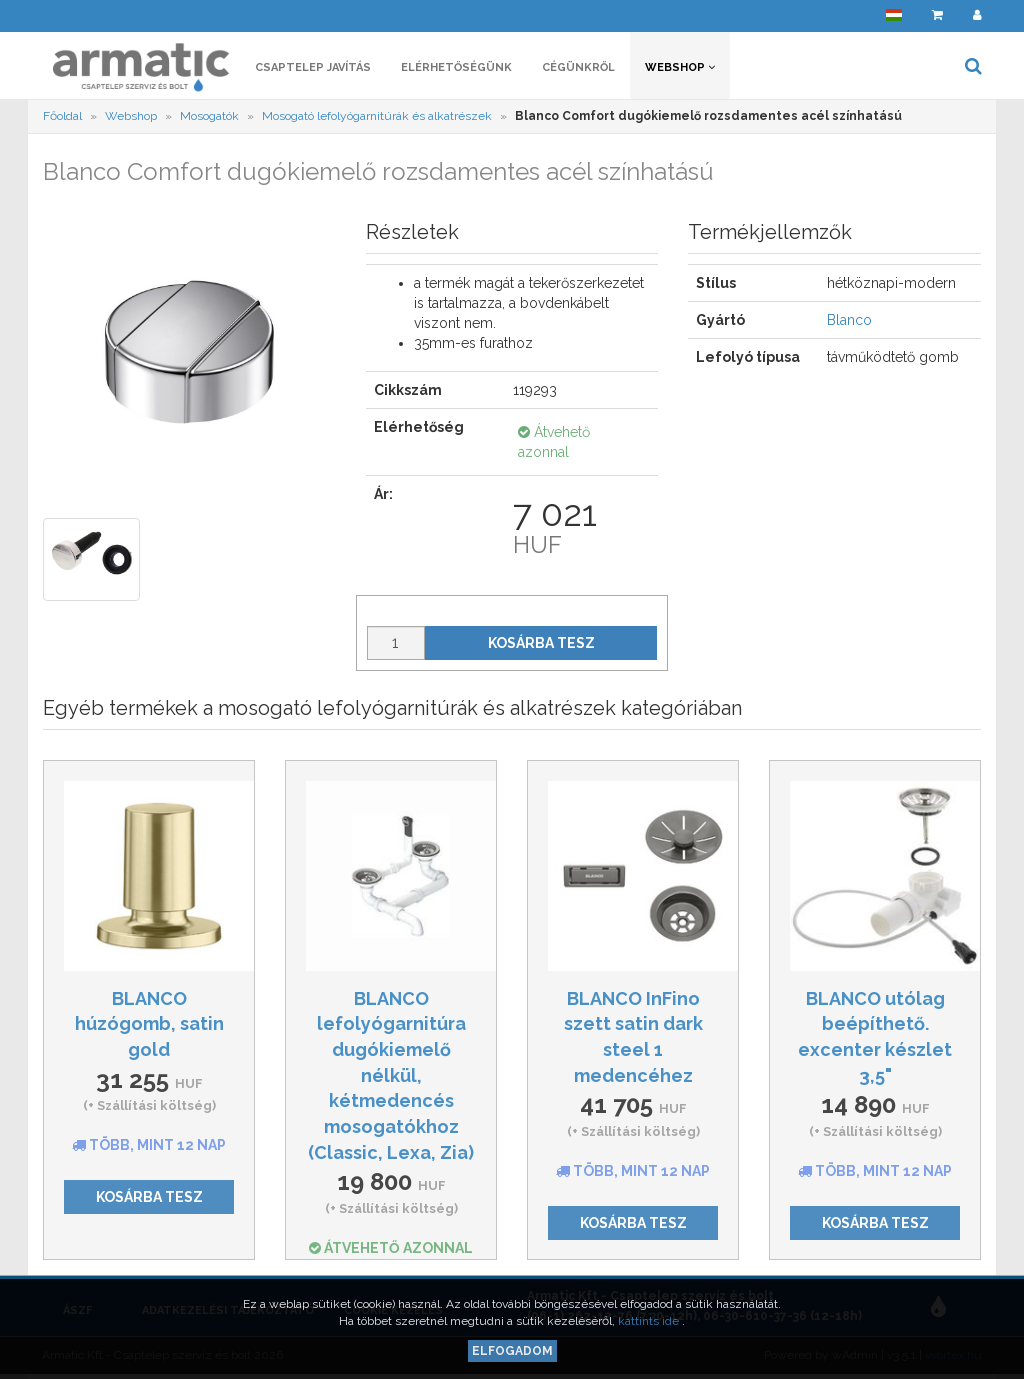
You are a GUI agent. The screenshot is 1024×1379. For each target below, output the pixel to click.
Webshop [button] (680, 67)
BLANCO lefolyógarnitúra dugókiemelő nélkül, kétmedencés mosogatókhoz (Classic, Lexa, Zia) (391, 1075)
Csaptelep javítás (313, 67)
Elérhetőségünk (456, 67)
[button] (894, 15)
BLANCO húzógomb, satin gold (149, 1024)
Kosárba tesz (541, 643)
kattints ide (650, 1321)
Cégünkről (578, 67)
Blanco (849, 320)
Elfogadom (512, 1351)
